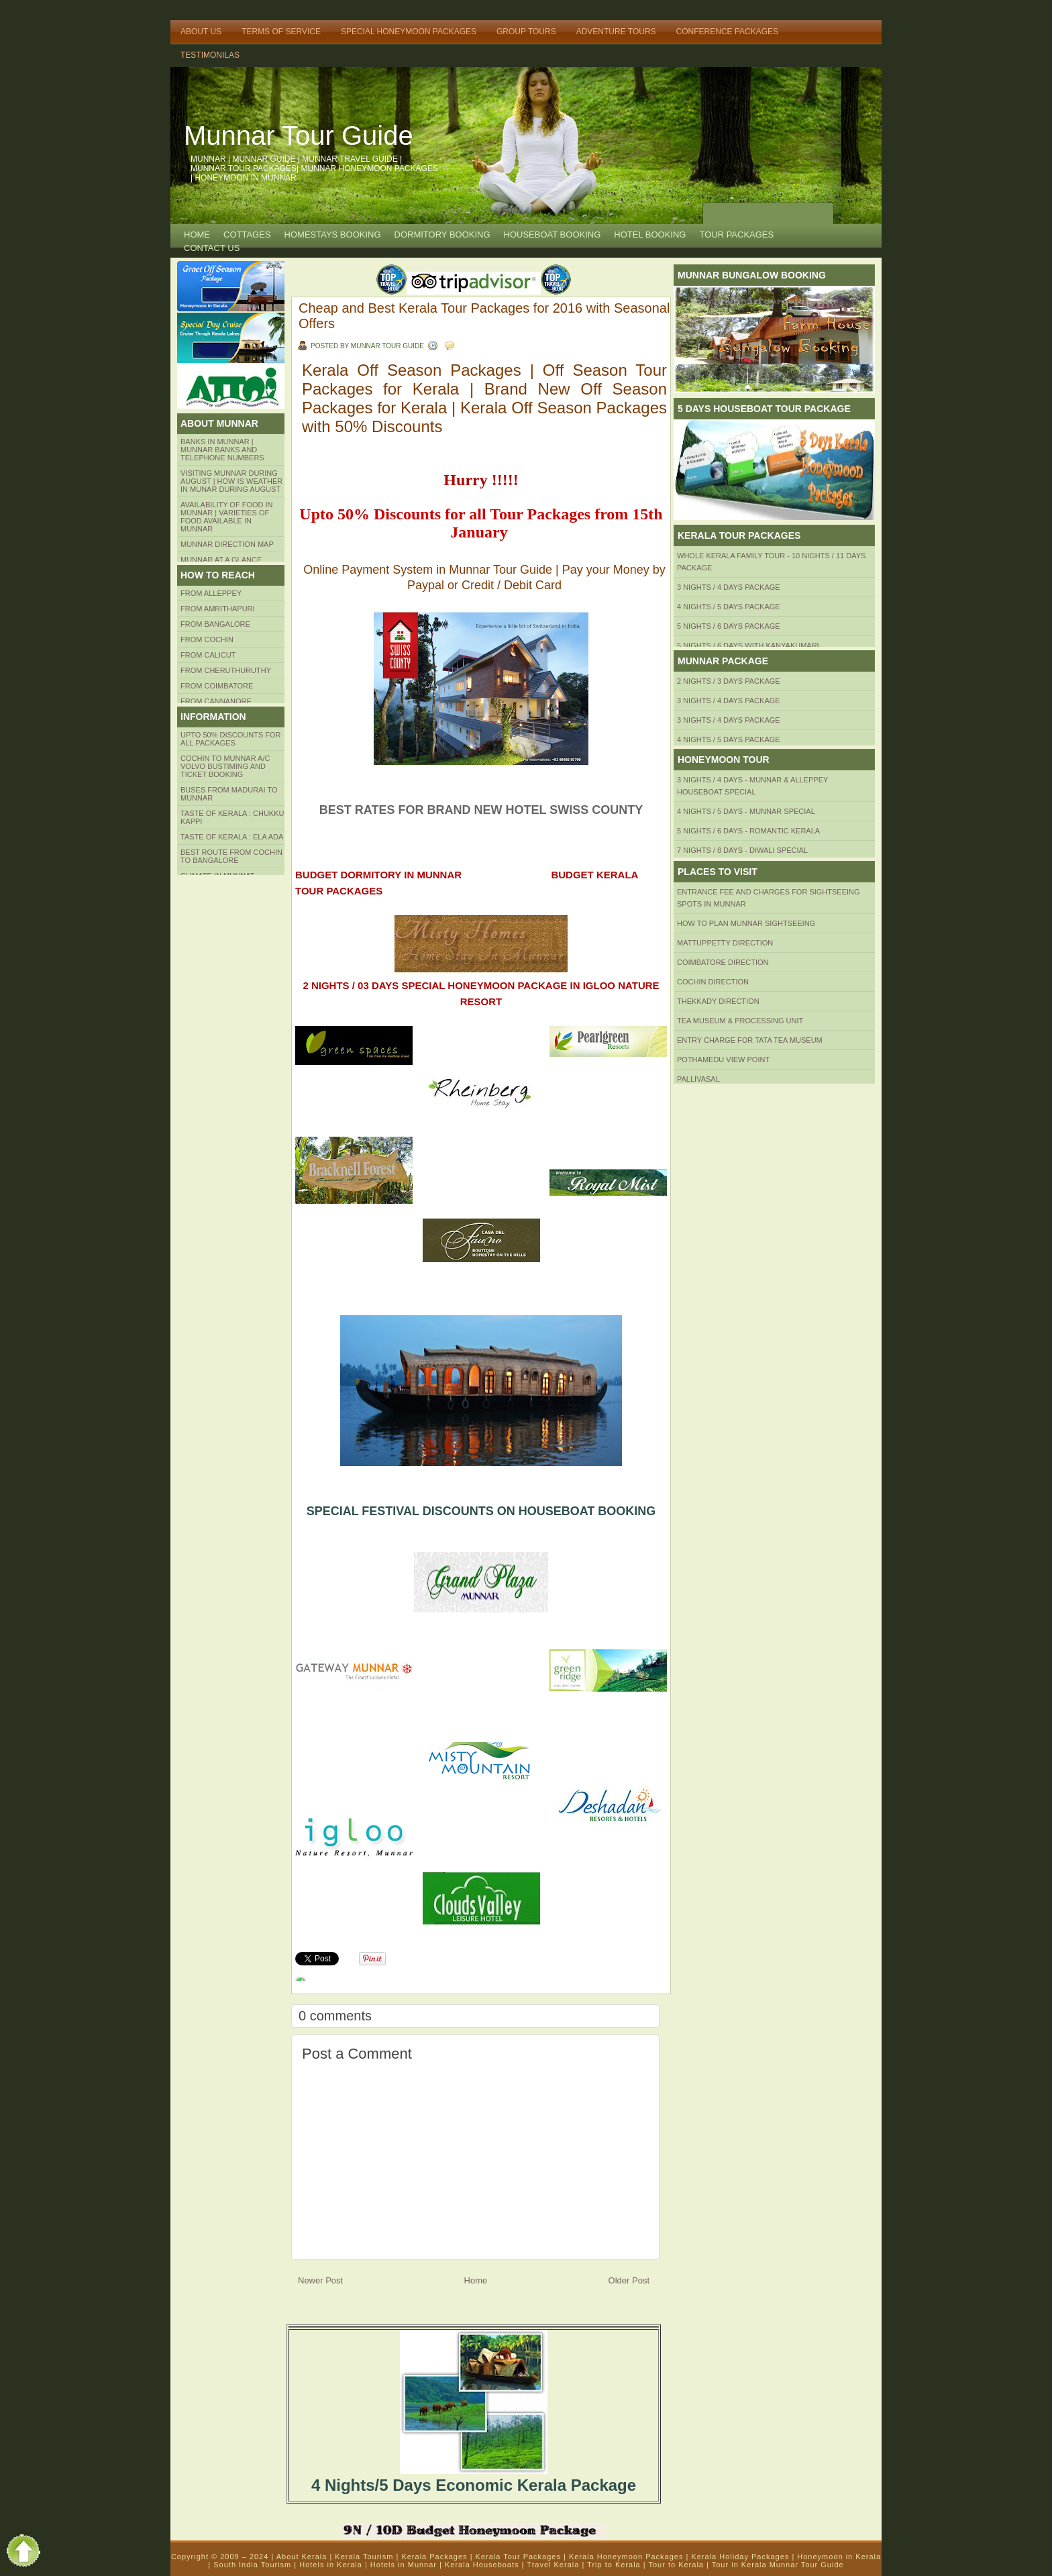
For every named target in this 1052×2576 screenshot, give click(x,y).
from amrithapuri (217, 609)
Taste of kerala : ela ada (231, 837)
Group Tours (526, 31)
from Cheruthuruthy (225, 670)
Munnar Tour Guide (298, 135)
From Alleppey (211, 593)
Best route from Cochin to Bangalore (231, 856)
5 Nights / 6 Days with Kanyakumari (748, 645)
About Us (200, 31)
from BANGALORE (215, 624)
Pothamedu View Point (723, 1059)
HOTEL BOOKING (650, 234)
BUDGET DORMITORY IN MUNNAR (378, 874)
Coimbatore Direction (723, 962)
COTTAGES (247, 234)
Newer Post (320, 2280)
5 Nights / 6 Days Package (728, 626)
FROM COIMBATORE (216, 686)
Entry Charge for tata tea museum (750, 1040)
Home (197, 234)
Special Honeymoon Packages (408, 31)
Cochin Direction (713, 982)
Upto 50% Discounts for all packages (230, 739)
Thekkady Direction (718, 1001)
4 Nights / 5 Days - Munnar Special (746, 811)
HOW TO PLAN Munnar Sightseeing (746, 923)
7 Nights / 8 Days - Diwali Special (742, 850)
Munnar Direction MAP (227, 544)
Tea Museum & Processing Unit (740, 1021)
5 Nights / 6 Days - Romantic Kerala (748, 831)
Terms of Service (281, 31)
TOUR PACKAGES (736, 234)
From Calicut (208, 655)
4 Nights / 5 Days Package (728, 607)
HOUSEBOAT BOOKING (552, 234)
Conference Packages (727, 31)
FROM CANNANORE (216, 701)
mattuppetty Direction (725, 943)
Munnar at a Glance (221, 560)
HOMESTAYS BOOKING (332, 234)
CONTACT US (212, 248)
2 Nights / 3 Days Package (728, 681)
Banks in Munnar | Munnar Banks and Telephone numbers (222, 449)
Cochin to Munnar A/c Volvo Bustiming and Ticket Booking (225, 766)
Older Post (629, 2280)
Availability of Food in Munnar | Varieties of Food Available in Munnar (226, 517)
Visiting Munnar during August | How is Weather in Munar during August (231, 481)
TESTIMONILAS (210, 55)
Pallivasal (698, 1079)
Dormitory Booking (442, 234)
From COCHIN (206, 639)
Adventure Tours (616, 31)
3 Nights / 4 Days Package (728, 587)
